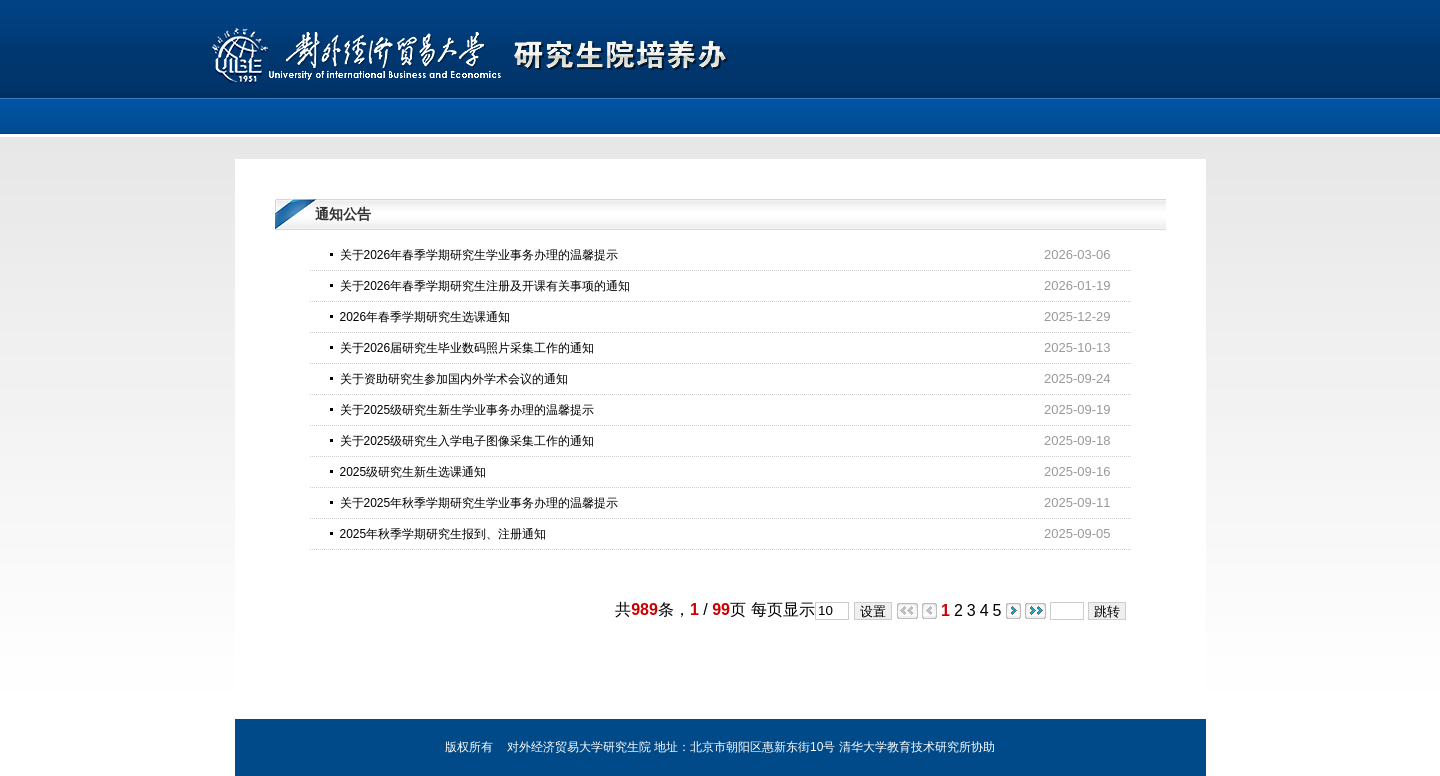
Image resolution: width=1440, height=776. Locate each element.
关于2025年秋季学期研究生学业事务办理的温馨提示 (479, 503)
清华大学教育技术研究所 (905, 747)
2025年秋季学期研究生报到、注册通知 (443, 534)
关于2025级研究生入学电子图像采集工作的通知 (467, 441)
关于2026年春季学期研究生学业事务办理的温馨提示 (479, 255)
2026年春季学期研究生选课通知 (425, 317)
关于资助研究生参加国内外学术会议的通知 (454, 379)
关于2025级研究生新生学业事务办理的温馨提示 (467, 410)
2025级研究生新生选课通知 (413, 472)
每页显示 (783, 609)
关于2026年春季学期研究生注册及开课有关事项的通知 (485, 286)
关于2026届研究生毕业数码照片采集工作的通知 (467, 348)
